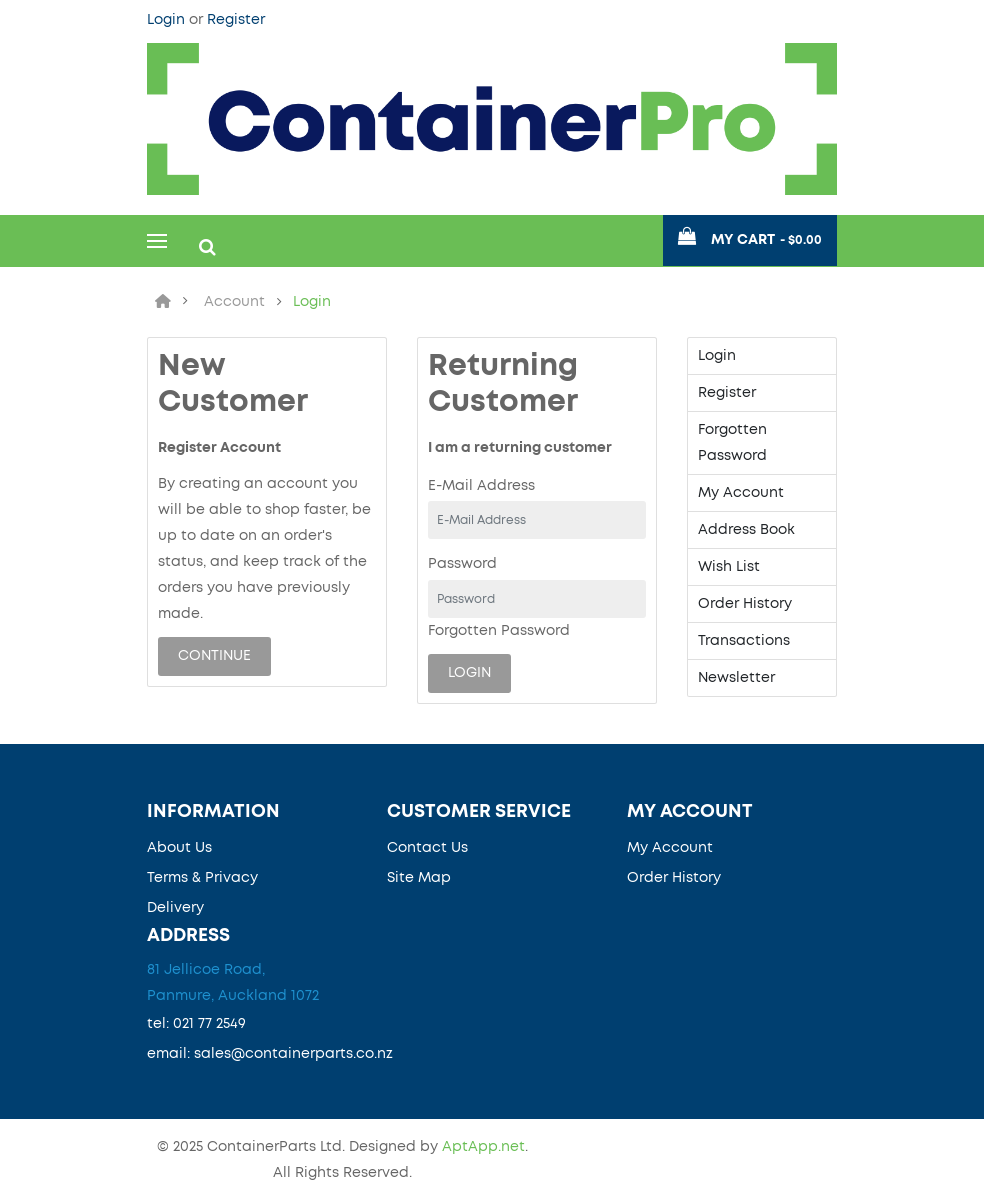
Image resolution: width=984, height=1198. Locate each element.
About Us (179, 848)
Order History (745, 604)
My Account (741, 493)
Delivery (175, 908)
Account (234, 302)
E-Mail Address (481, 486)
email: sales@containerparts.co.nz (270, 1054)
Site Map (419, 878)
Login (168, 20)
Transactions (744, 641)
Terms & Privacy (202, 878)
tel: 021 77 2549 (196, 1024)
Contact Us (427, 848)
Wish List (729, 567)
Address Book (746, 530)
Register (236, 20)
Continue (214, 656)
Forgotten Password (499, 631)
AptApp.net (483, 1147)
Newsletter (736, 678)
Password (462, 564)
